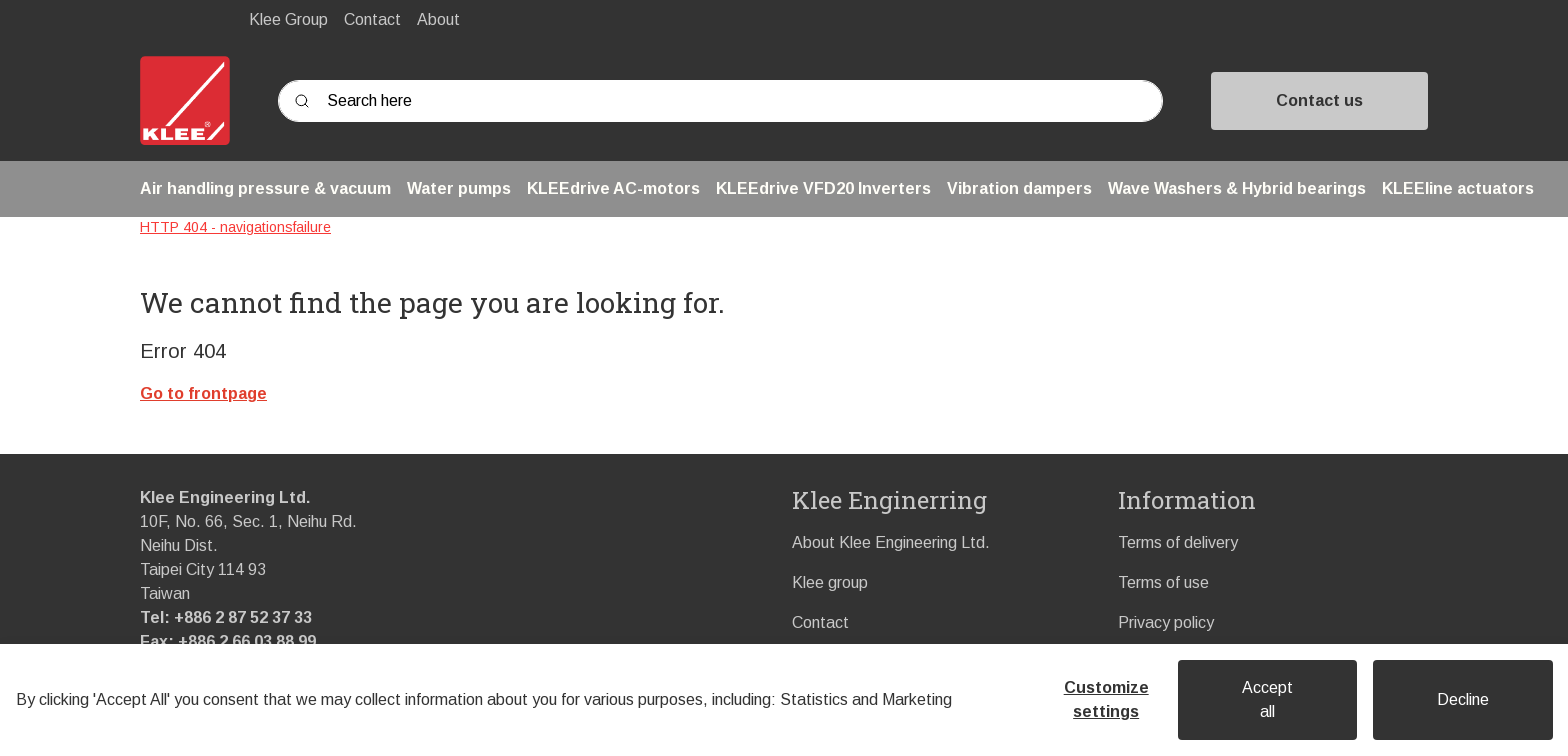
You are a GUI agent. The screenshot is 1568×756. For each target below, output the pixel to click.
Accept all (1267, 699)
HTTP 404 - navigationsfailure (235, 227)
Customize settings (1106, 699)
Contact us (1319, 100)
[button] (265, 189)
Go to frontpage (203, 393)
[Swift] (185, 100)
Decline (1463, 699)
